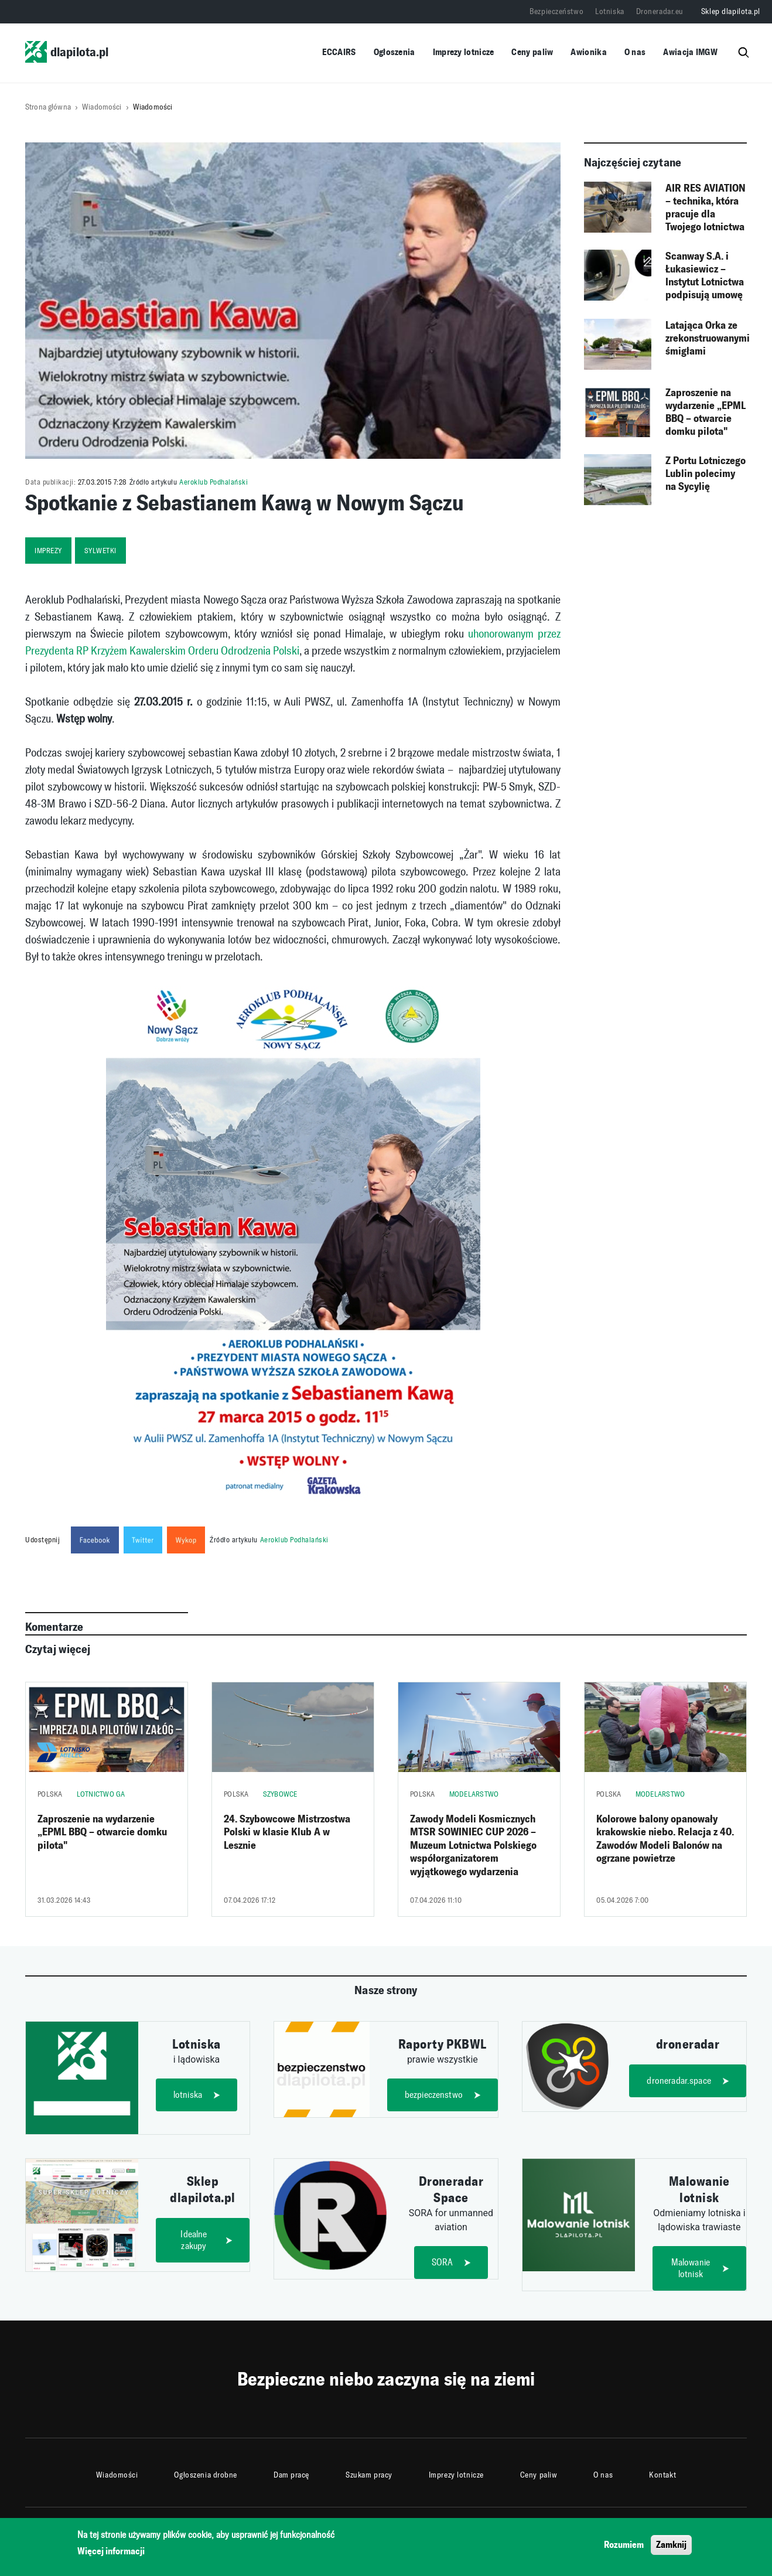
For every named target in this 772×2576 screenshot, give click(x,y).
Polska (50, 1794)
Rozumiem (624, 2544)
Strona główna (48, 107)
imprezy (48, 550)
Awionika (588, 51)
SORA (442, 2262)
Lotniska (609, 11)
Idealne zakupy (193, 2240)
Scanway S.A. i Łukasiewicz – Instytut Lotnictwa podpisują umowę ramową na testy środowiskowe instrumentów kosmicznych (704, 276)
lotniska (187, 2094)
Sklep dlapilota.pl (730, 11)
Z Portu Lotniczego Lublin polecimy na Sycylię (705, 473)
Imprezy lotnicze (463, 51)
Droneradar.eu (660, 11)
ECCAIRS (339, 51)
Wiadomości (101, 107)
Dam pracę (291, 2475)
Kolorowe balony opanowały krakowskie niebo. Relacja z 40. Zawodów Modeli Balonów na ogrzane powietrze (665, 1838)
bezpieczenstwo (434, 2094)
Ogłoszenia (394, 51)
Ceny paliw (532, 51)
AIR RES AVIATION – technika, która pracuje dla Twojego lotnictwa (705, 207)
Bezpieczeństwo (556, 11)
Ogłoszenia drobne (205, 2475)
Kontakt (662, 2475)
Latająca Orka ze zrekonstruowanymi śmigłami (707, 338)
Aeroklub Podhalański (213, 482)
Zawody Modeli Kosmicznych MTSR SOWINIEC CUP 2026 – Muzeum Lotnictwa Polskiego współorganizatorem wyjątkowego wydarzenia (473, 1845)
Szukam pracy (369, 2475)
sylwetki (100, 550)
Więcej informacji (111, 2551)
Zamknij (671, 2544)
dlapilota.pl (66, 52)
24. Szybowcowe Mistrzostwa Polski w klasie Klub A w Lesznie (287, 1832)
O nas (635, 51)
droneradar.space (679, 2080)
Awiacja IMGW (690, 51)
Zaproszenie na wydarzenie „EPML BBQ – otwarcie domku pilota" (705, 412)
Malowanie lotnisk (690, 2268)
